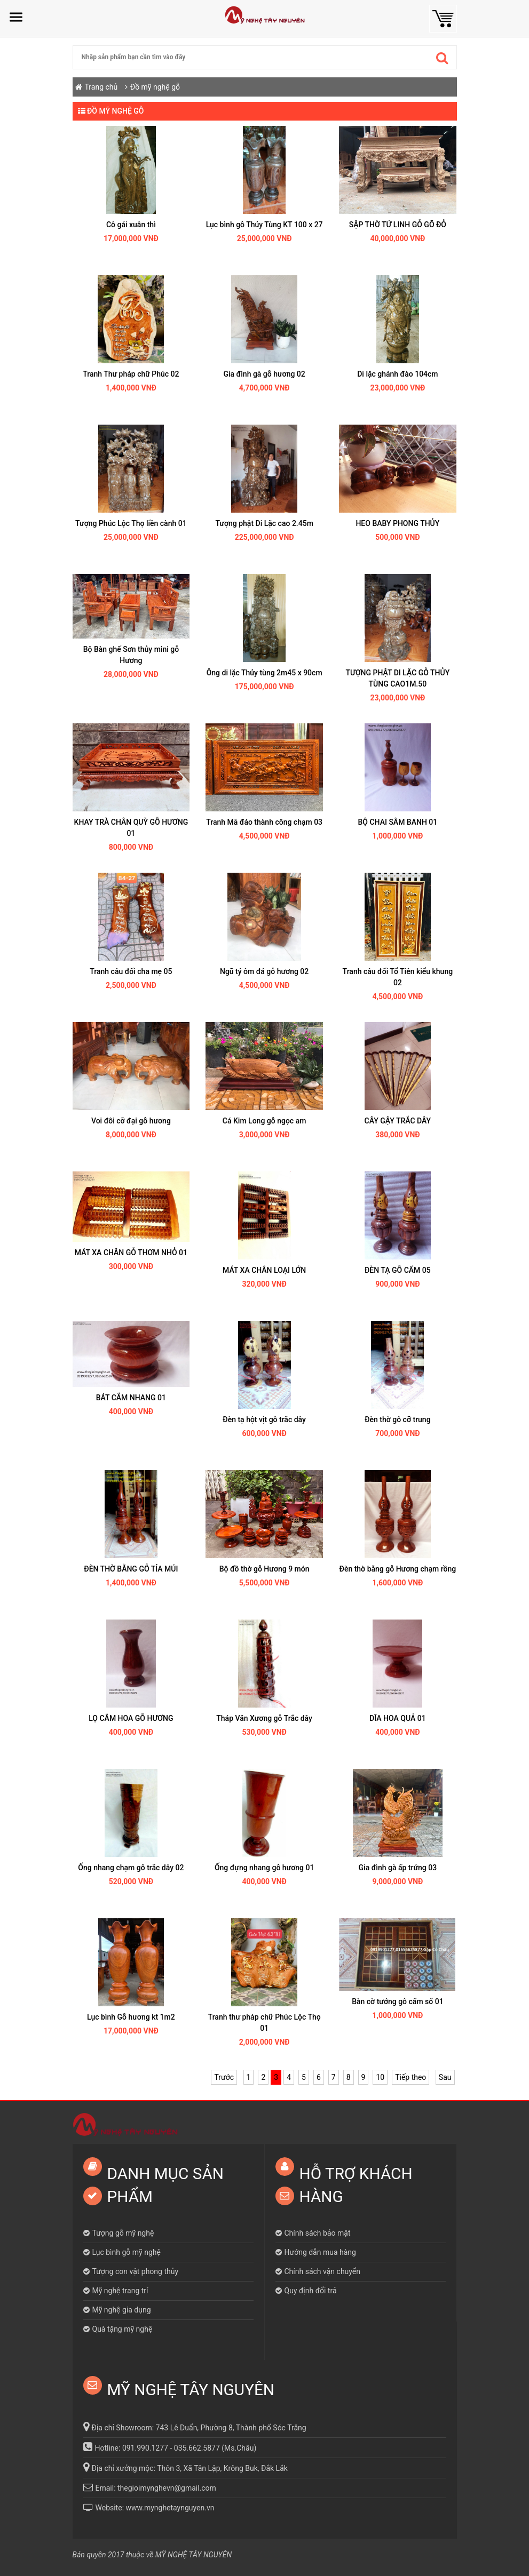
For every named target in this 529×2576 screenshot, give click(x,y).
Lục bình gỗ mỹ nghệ (126, 2252)
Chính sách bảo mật (318, 2233)
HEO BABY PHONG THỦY (397, 523)
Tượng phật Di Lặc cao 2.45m (264, 523)
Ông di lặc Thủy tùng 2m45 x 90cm (264, 672)
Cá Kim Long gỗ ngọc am (264, 1120)
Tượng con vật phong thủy (135, 2271)
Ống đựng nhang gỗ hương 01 (264, 1867)
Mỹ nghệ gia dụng (121, 2310)
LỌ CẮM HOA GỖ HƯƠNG (131, 1718)
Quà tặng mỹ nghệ (122, 2329)
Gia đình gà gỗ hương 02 (264, 374)
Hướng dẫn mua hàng (320, 2252)
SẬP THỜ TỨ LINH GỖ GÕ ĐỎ (397, 224)
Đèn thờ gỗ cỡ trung (397, 1419)
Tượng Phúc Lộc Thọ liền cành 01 (131, 523)
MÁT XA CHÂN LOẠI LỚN (264, 1270)
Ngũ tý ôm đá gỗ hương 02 (264, 971)
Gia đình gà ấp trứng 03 (398, 1867)
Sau (445, 2077)
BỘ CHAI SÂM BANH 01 (398, 822)
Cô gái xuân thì (131, 224)
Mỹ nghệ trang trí (120, 2290)
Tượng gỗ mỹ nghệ (123, 2233)
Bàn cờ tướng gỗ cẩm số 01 (397, 2001)
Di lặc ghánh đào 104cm (397, 374)
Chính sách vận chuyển (323, 2271)
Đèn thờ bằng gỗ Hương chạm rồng (397, 1569)
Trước (224, 2077)
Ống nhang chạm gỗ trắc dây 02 (131, 1867)
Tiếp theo (410, 2077)
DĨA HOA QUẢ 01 (397, 1718)
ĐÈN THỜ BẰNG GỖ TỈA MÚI (131, 1569)
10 (380, 2077)
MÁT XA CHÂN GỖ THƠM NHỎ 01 (131, 1252)
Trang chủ (101, 87)
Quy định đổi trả (311, 2290)
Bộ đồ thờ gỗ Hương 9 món (264, 1569)
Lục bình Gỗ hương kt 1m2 (131, 2017)
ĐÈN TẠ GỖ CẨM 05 (398, 1270)
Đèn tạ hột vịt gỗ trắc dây (264, 1419)
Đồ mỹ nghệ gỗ (155, 87)
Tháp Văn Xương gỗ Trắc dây (264, 1718)
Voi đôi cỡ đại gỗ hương (131, 1120)
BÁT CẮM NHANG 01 (131, 1397)
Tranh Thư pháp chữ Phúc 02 (131, 374)
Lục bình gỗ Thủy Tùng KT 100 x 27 (264, 224)
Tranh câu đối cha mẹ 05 (131, 971)
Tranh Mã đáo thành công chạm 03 (264, 822)
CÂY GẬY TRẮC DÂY (398, 1120)
